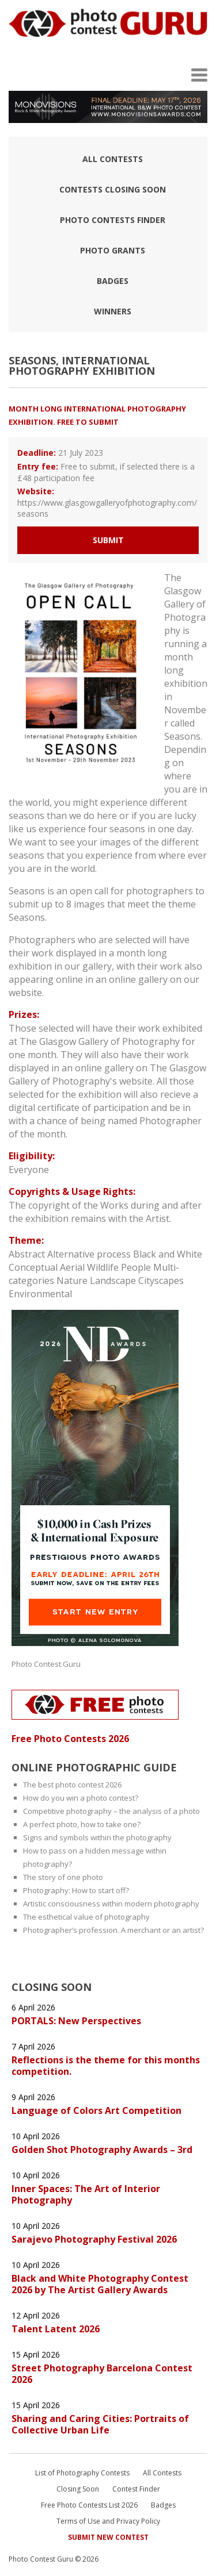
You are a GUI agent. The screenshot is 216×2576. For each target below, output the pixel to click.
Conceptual (33, 1267)
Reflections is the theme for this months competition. (106, 2066)
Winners (112, 311)
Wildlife (103, 1267)
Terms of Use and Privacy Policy (108, 2521)
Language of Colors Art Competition (96, 2110)
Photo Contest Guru (46, 1664)
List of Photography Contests (82, 2473)
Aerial (72, 1267)
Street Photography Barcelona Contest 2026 (102, 2374)
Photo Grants (112, 250)
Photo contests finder (112, 219)
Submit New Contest (108, 2537)
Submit (108, 540)
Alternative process (89, 1254)
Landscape (113, 1280)
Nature (72, 1280)
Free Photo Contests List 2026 (89, 2505)
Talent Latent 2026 (57, 2329)
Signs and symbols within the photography (97, 1837)
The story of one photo (63, 1877)
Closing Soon (77, 2489)
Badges (112, 280)
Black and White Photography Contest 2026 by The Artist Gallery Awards (100, 2284)
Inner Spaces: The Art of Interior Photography (86, 2194)
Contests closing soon (112, 189)
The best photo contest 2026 (72, 1784)
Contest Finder (136, 2489)
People (136, 1267)
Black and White (167, 1254)
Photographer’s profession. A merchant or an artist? (113, 1930)
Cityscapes (161, 1280)
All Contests (112, 158)
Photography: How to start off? (76, 1890)
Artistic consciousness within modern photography (111, 1903)
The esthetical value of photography (86, 1917)
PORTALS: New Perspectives (76, 2020)
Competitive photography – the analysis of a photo (111, 1811)
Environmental (40, 1293)
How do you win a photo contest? (80, 1798)
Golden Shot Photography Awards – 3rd (102, 2149)
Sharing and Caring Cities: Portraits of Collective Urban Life (100, 2424)
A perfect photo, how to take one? (82, 1824)
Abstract (27, 1254)
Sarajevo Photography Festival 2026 (94, 2239)
